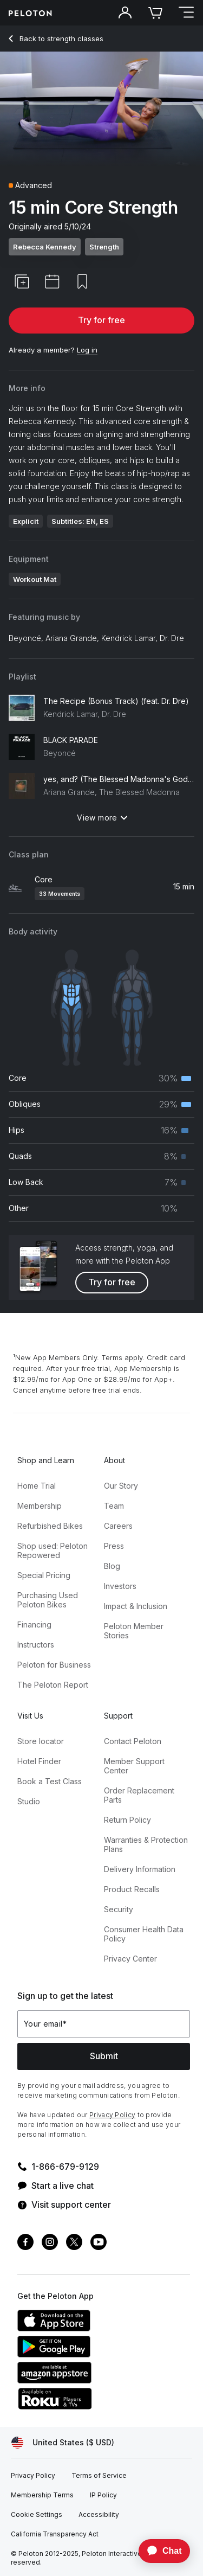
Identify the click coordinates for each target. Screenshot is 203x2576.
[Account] (125, 13)
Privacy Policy (112, 2115)
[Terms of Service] (99, 2475)
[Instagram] (50, 2243)
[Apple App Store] (98, 2328)
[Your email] (103, 2023)
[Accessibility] (98, 2514)
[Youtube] (98, 2243)
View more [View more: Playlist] (102, 817)
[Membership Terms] (42, 2495)
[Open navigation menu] (185, 13)
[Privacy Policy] (33, 2475)
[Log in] (87, 350)
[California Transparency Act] (55, 2534)
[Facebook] (25, 2243)
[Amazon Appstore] (98, 2380)
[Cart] (155, 13)
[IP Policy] (103, 2495)
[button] (22, 281)
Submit (104, 2055)
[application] (159, 2551)
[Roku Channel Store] (98, 2406)
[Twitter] (74, 2243)
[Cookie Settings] (36, 2514)
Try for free (101, 320)
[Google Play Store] (98, 2354)
